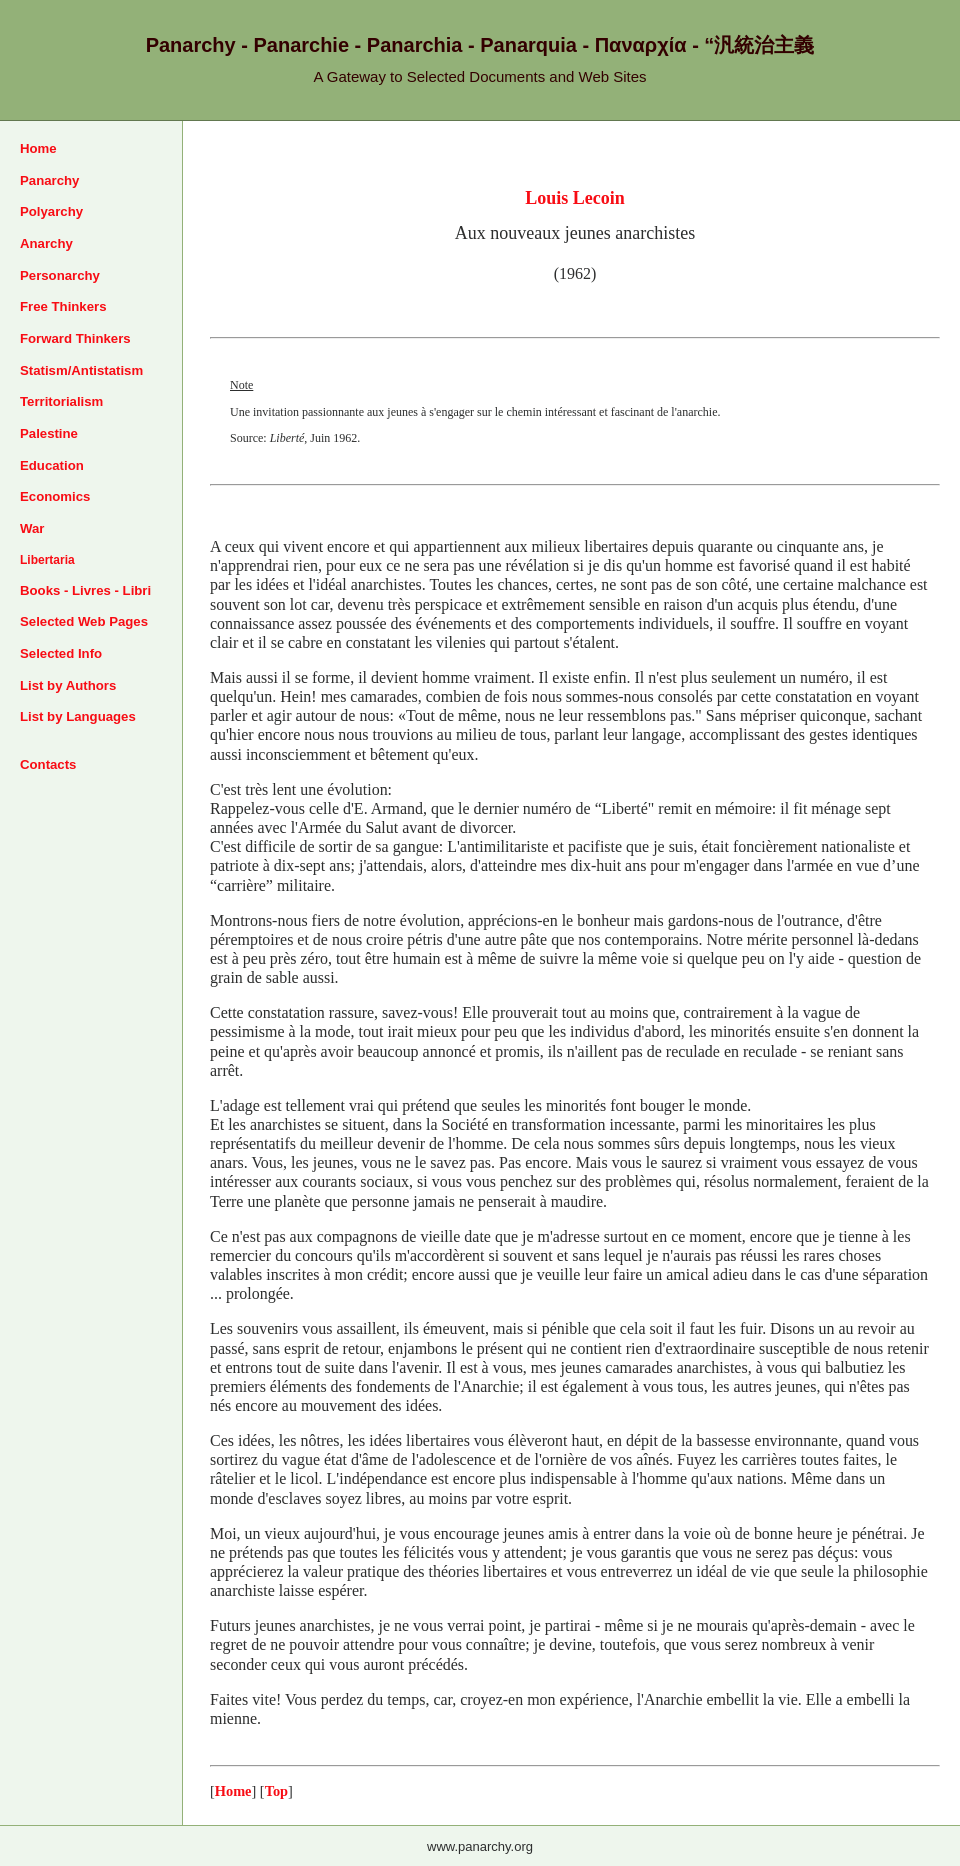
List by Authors (68, 685)
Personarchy (60, 275)
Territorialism (61, 401)
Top (276, 1791)
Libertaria (47, 560)
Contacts (48, 764)
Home (38, 148)
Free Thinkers (63, 306)
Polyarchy (51, 211)
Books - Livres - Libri (85, 590)
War (32, 528)
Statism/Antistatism (81, 370)
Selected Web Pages (84, 621)
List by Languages (78, 716)
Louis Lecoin (575, 198)
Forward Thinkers (75, 338)
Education (52, 465)
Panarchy (49, 180)
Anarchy (46, 243)
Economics (55, 496)
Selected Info (61, 653)
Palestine (49, 433)
